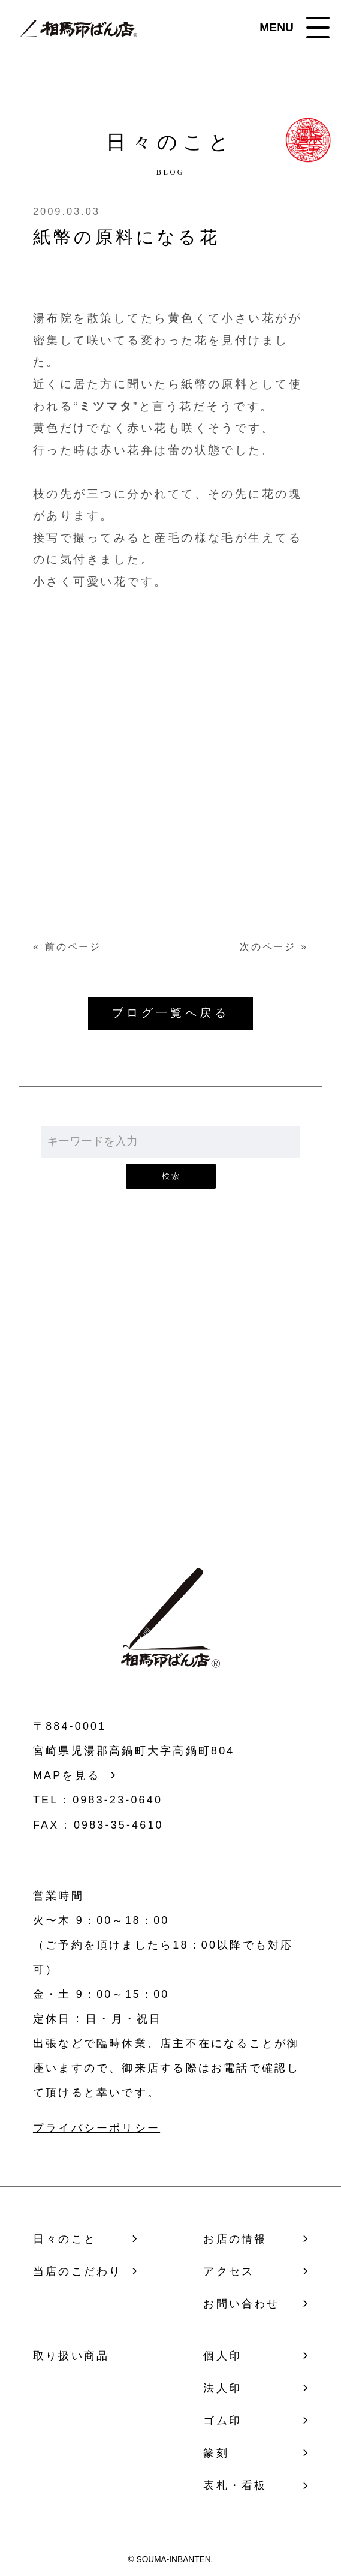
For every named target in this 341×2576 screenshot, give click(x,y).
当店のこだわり (77, 2271)
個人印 (222, 2356)
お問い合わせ (170, 1414)
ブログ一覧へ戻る (170, 1012)
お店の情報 (235, 2239)
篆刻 (215, 2453)
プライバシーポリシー (96, 2128)
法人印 (222, 2388)
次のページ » (274, 946)
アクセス (228, 2271)
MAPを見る (66, 1775)
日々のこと (64, 2239)
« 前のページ (67, 946)
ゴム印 (222, 2421)
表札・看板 (235, 2485)
